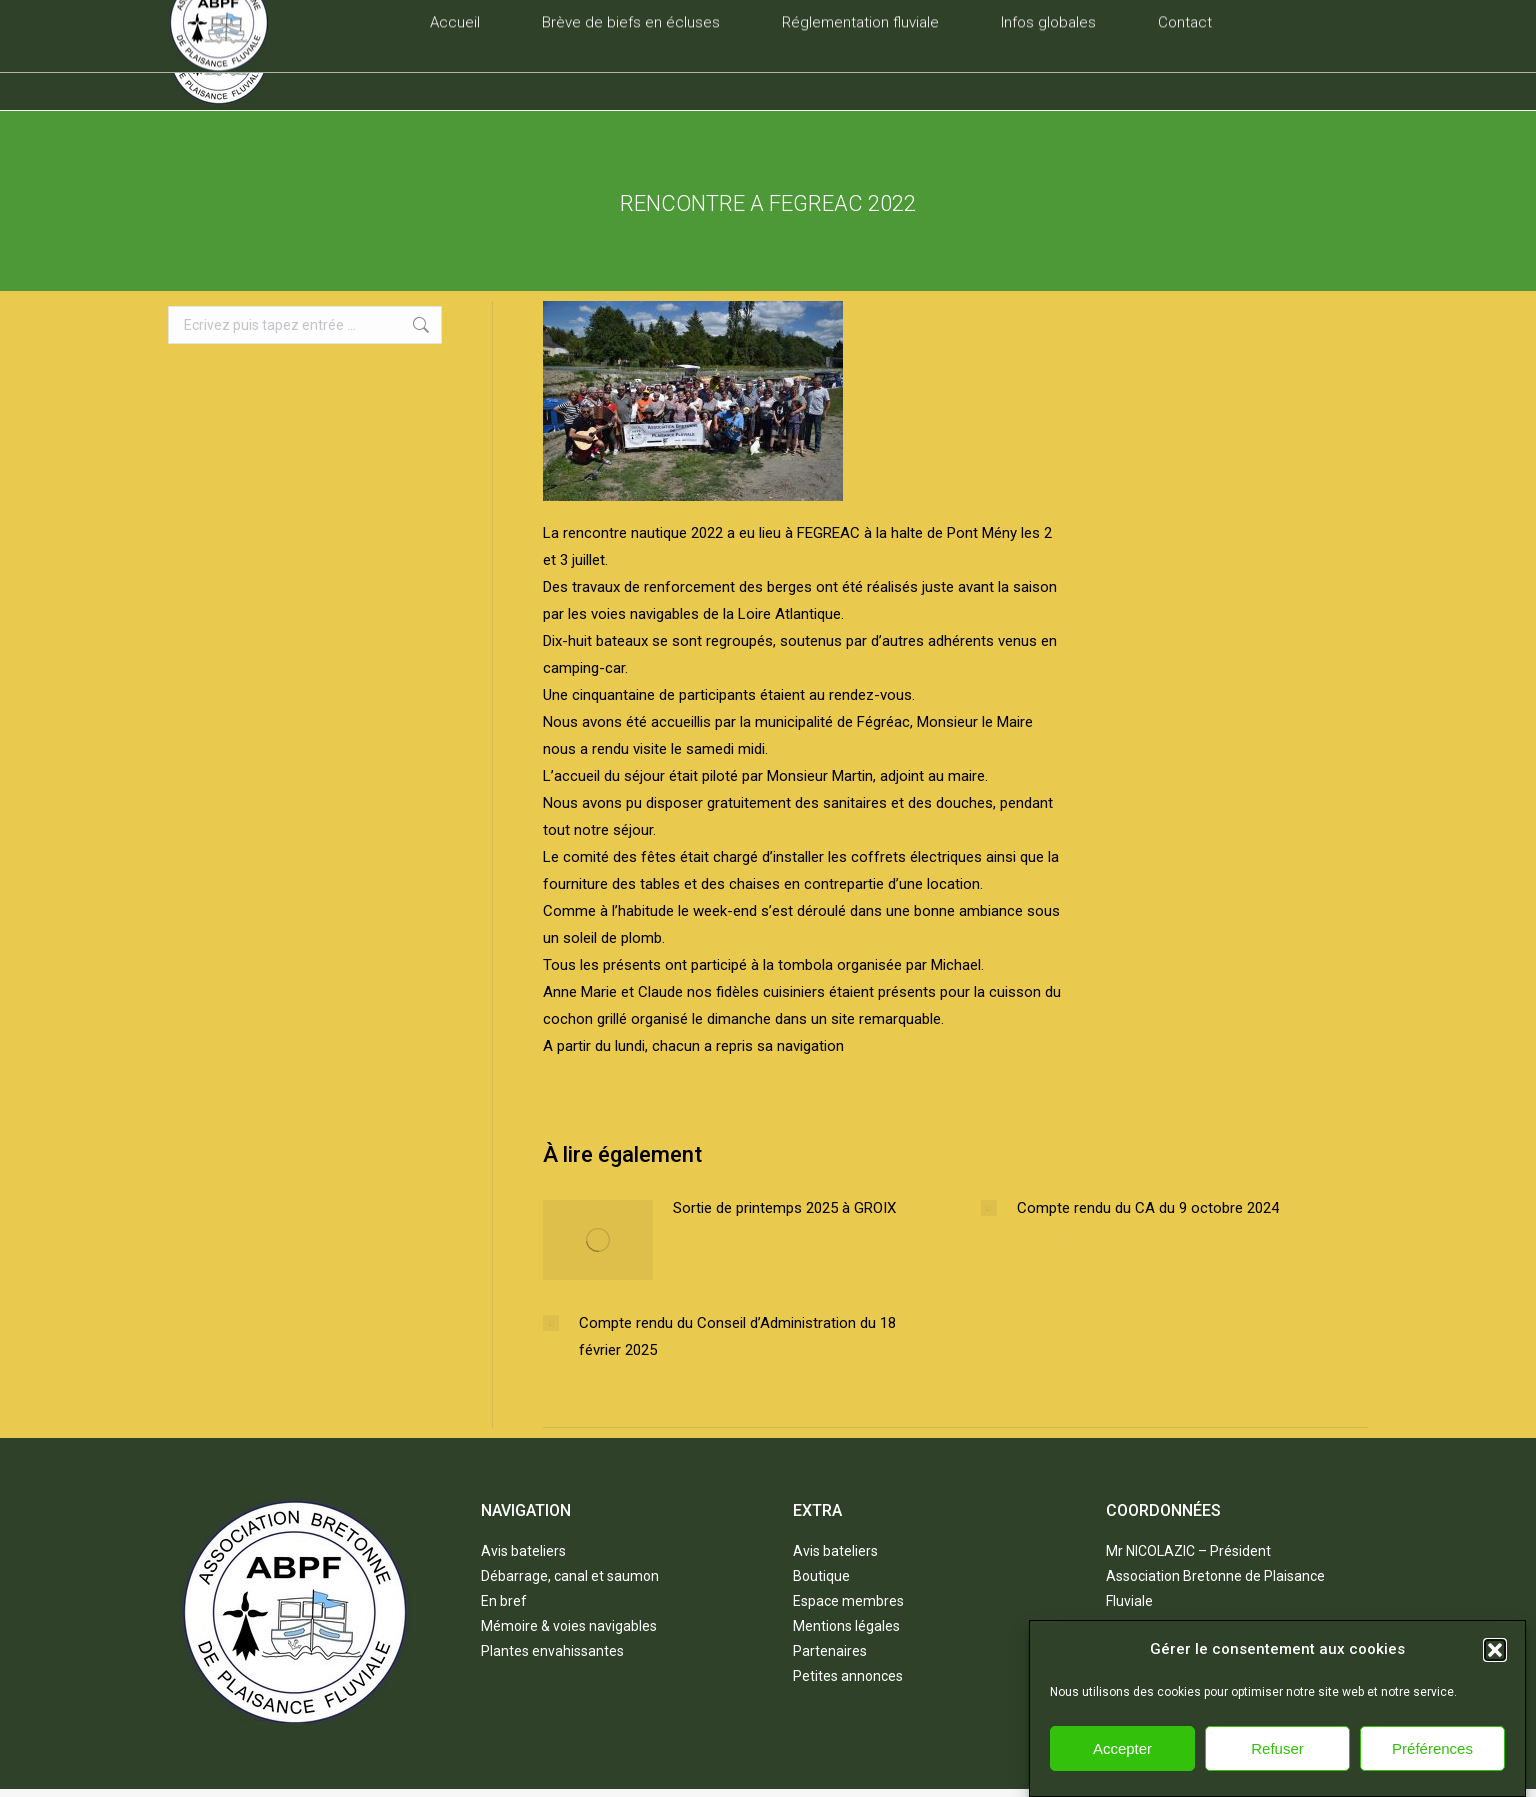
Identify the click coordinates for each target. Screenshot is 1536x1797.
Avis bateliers (523, 1551)
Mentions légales (846, 1626)
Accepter (1122, 1769)
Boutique (821, 1576)
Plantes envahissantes (552, 1651)
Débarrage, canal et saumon (570, 1576)
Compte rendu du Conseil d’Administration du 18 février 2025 (737, 1336)
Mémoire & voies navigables (569, 1626)
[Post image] (598, 1240)
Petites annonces (848, 1676)
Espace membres (848, 1601)
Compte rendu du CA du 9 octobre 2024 (1148, 1208)
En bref (504, 1601)
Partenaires (830, 1651)
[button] (1495, 1671)
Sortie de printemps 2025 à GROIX (784, 1208)
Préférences (1432, 1769)
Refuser (1277, 1769)
